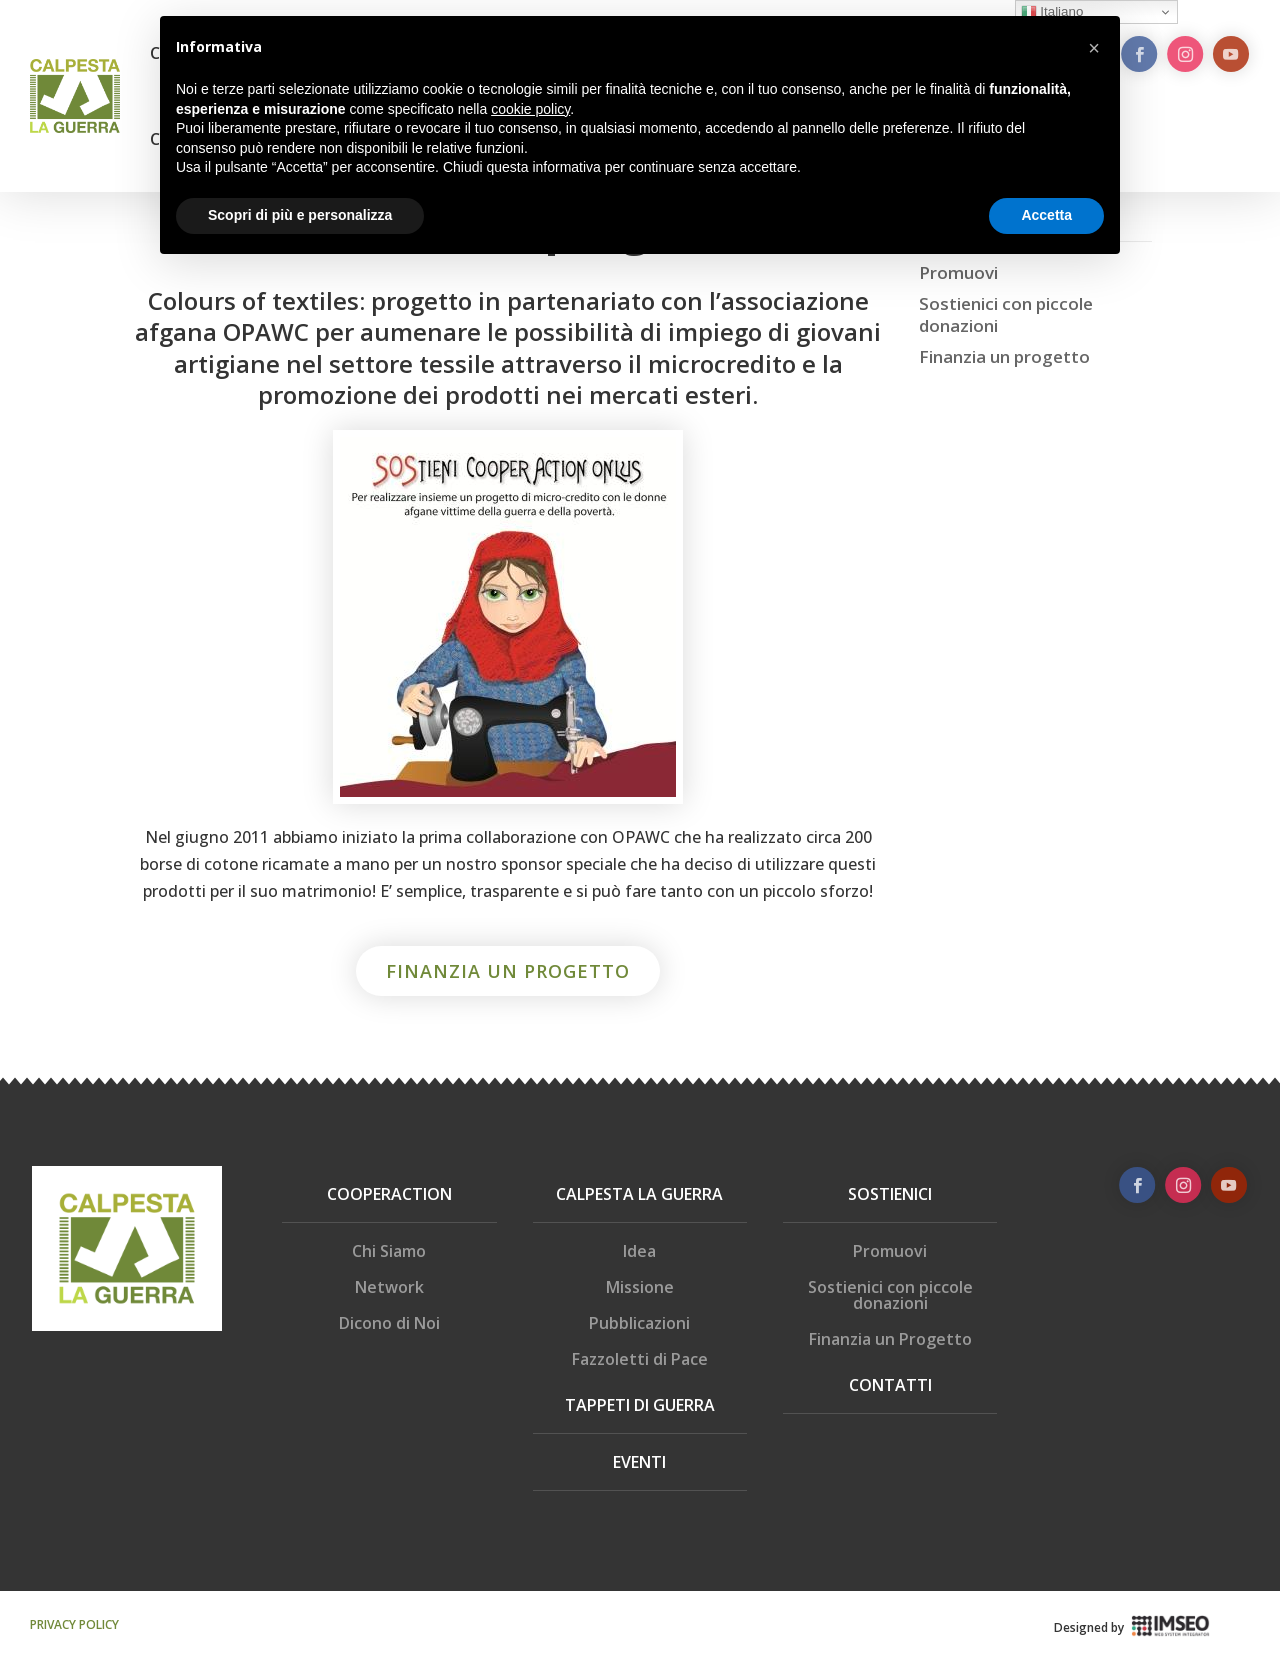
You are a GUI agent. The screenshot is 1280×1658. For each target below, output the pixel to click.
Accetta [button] (1046, 215)
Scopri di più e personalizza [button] (300, 215)
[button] (1094, 48)
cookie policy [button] (530, 109)
